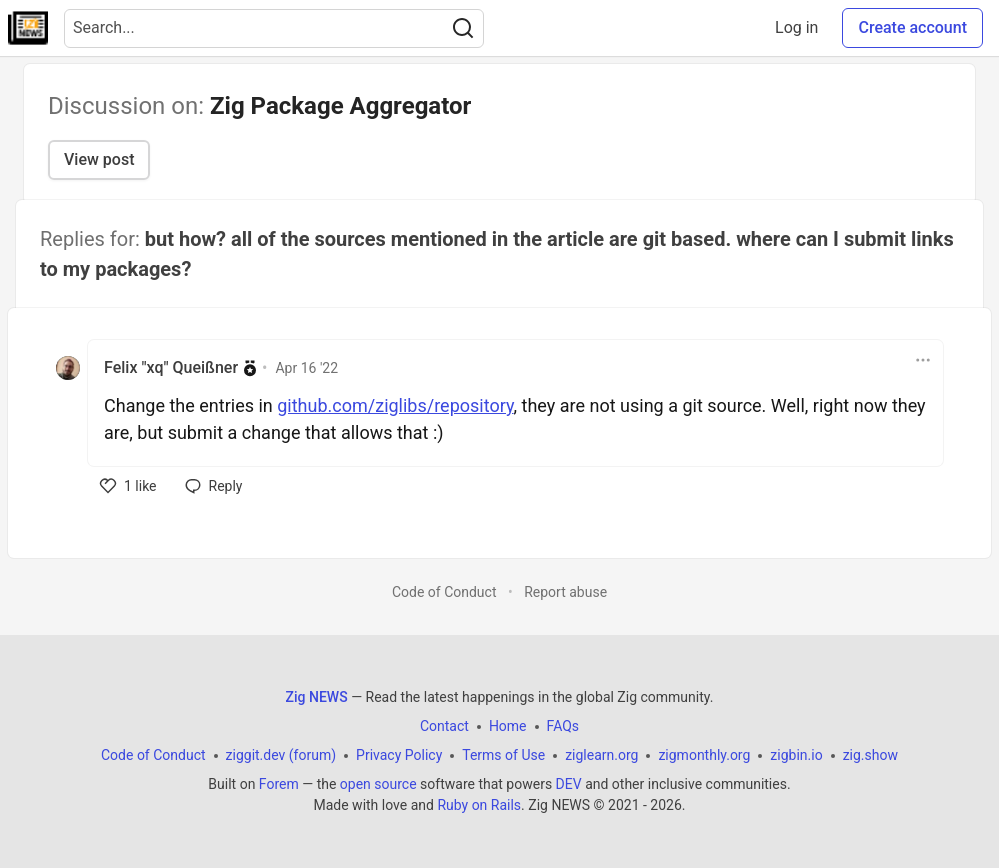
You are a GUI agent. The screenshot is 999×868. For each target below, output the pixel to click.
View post (99, 159)
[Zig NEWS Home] (28, 28)
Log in (796, 27)
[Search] (463, 28)
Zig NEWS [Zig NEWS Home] (317, 697)
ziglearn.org (601, 755)
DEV (569, 784)
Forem (279, 784)
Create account (912, 27)
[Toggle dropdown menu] (923, 360)
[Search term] (274, 28)
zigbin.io (796, 755)
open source (378, 784)
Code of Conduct (444, 592)
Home (508, 726)
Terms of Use (503, 755)
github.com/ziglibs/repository (395, 405)
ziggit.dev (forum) (281, 755)
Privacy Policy (399, 755)
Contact (444, 726)
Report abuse (565, 592)
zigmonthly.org (704, 755)
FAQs (563, 726)
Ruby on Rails (479, 805)
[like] (128, 486)
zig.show (870, 755)
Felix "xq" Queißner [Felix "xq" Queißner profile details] (171, 367)
